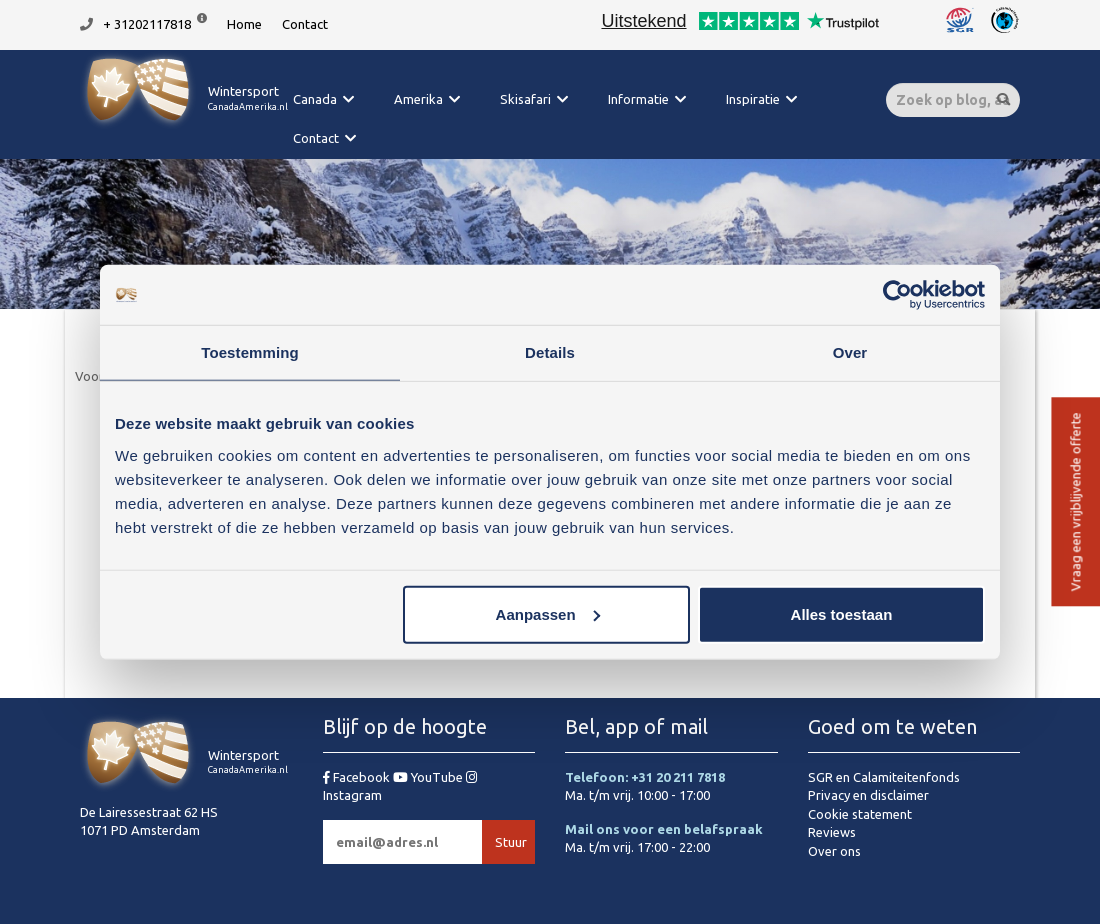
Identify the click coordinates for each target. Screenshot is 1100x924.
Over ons (834, 851)
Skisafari (525, 99)
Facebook (358, 777)
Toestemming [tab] (250, 352)
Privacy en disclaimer (868, 795)
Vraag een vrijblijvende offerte (1075, 502)
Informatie (638, 99)
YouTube (429, 777)
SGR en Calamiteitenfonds (884, 777)
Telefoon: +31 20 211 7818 (645, 777)
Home (244, 24)
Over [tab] (850, 352)
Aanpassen (548, 613)
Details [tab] (550, 352)
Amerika (418, 99)
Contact (305, 24)
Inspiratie (753, 99)
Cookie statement (860, 814)
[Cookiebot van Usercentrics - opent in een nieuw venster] (897, 295)
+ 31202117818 (147, 24)
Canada (315, 99)
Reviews (832, 832)
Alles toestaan (842, 613)
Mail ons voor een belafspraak (664, 829)
